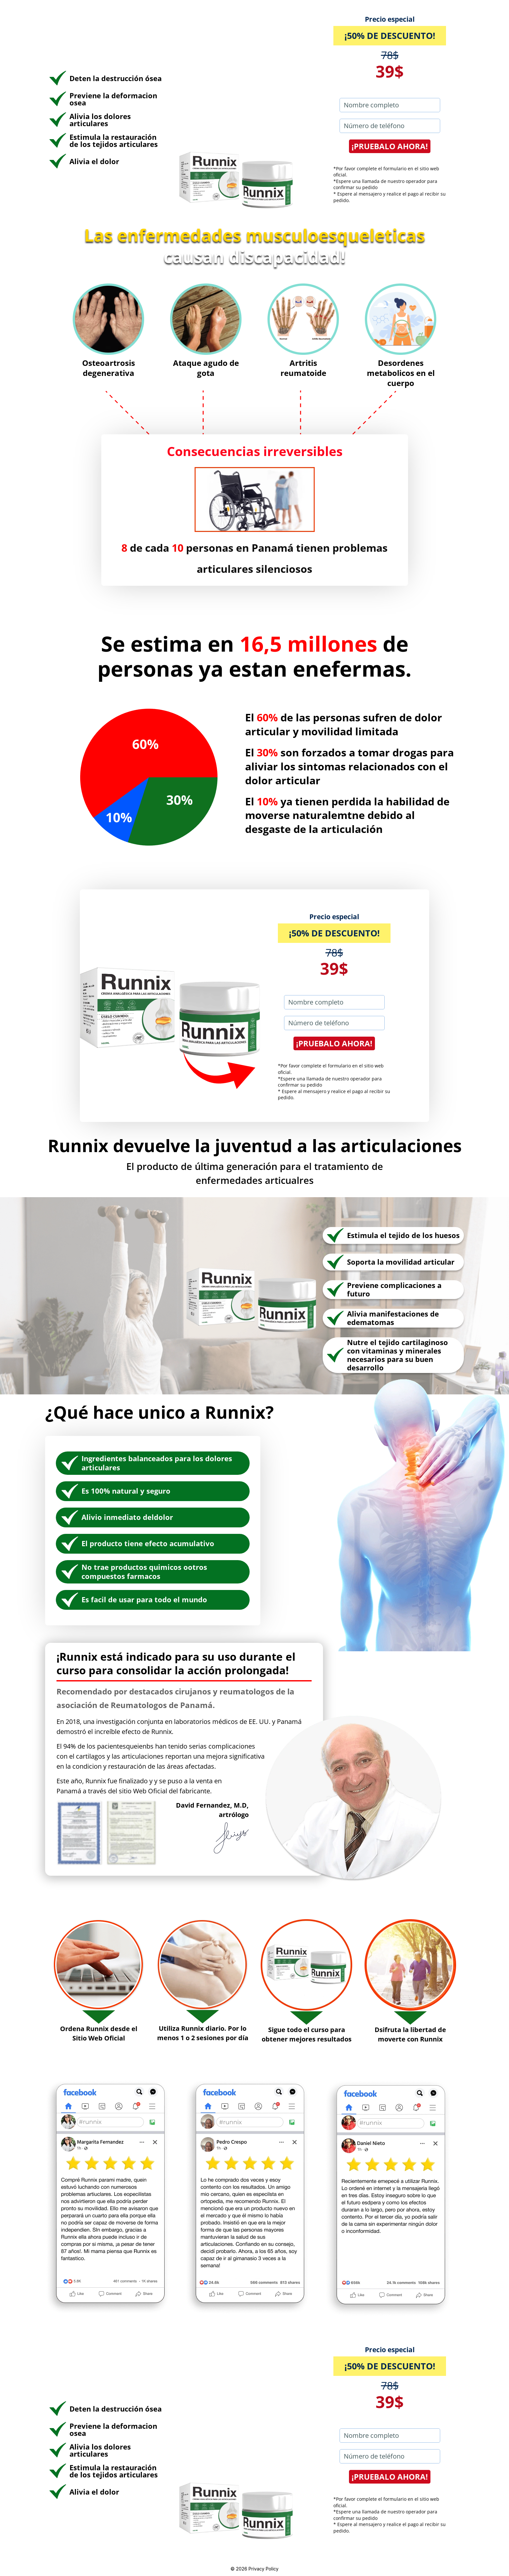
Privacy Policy (263, 2568)
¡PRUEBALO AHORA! (390, 146)
